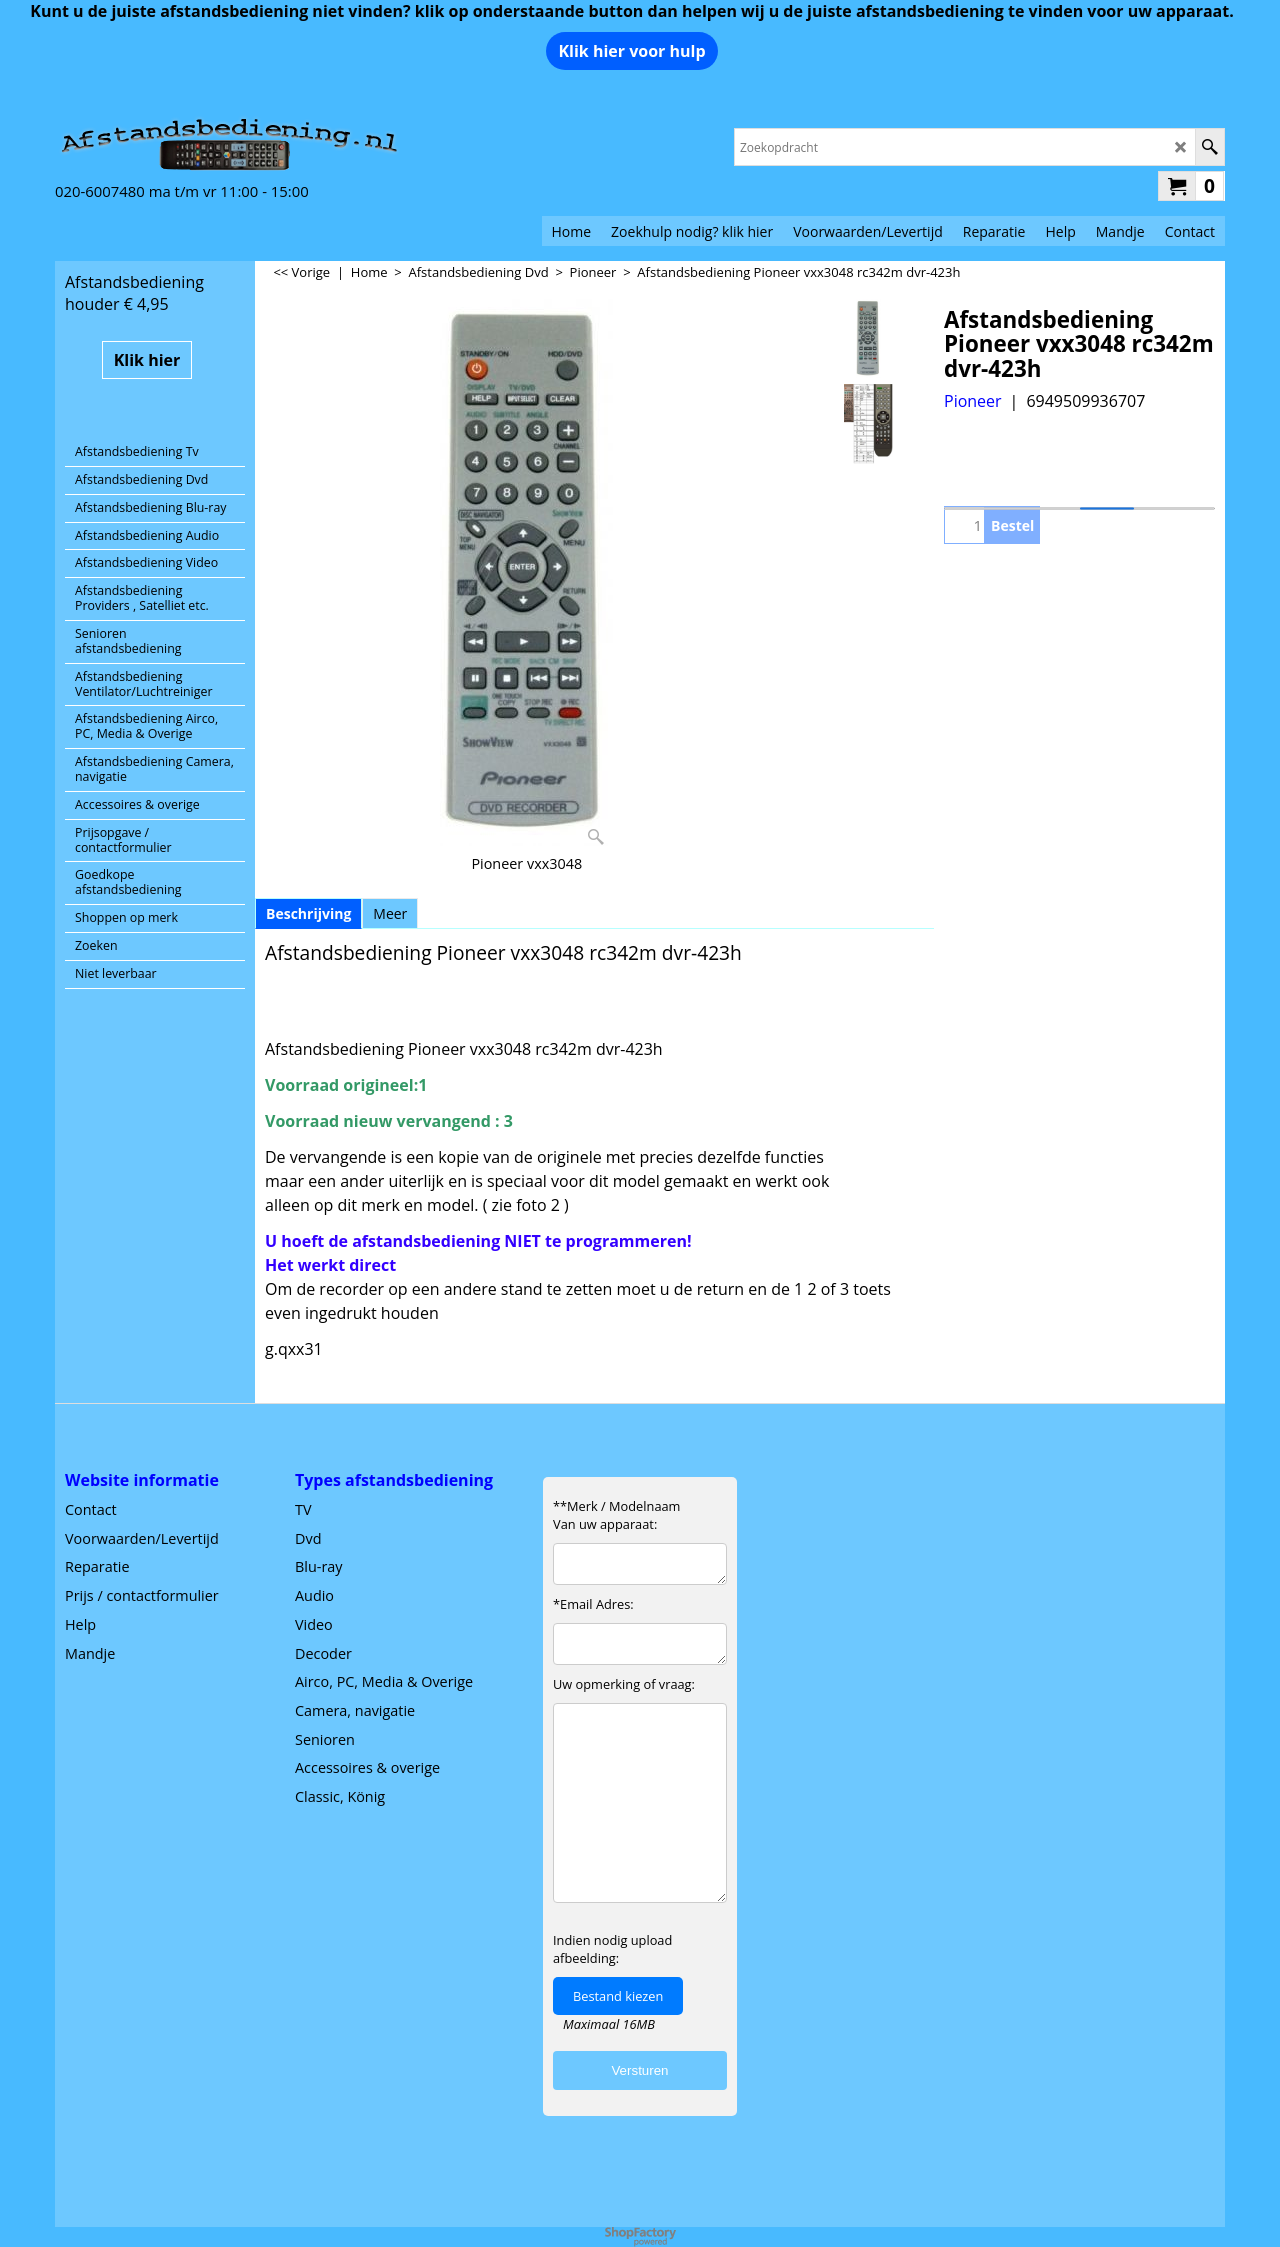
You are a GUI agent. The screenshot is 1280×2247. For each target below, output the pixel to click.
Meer (390, 913)
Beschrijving (308, 913)
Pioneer (973, 401)
